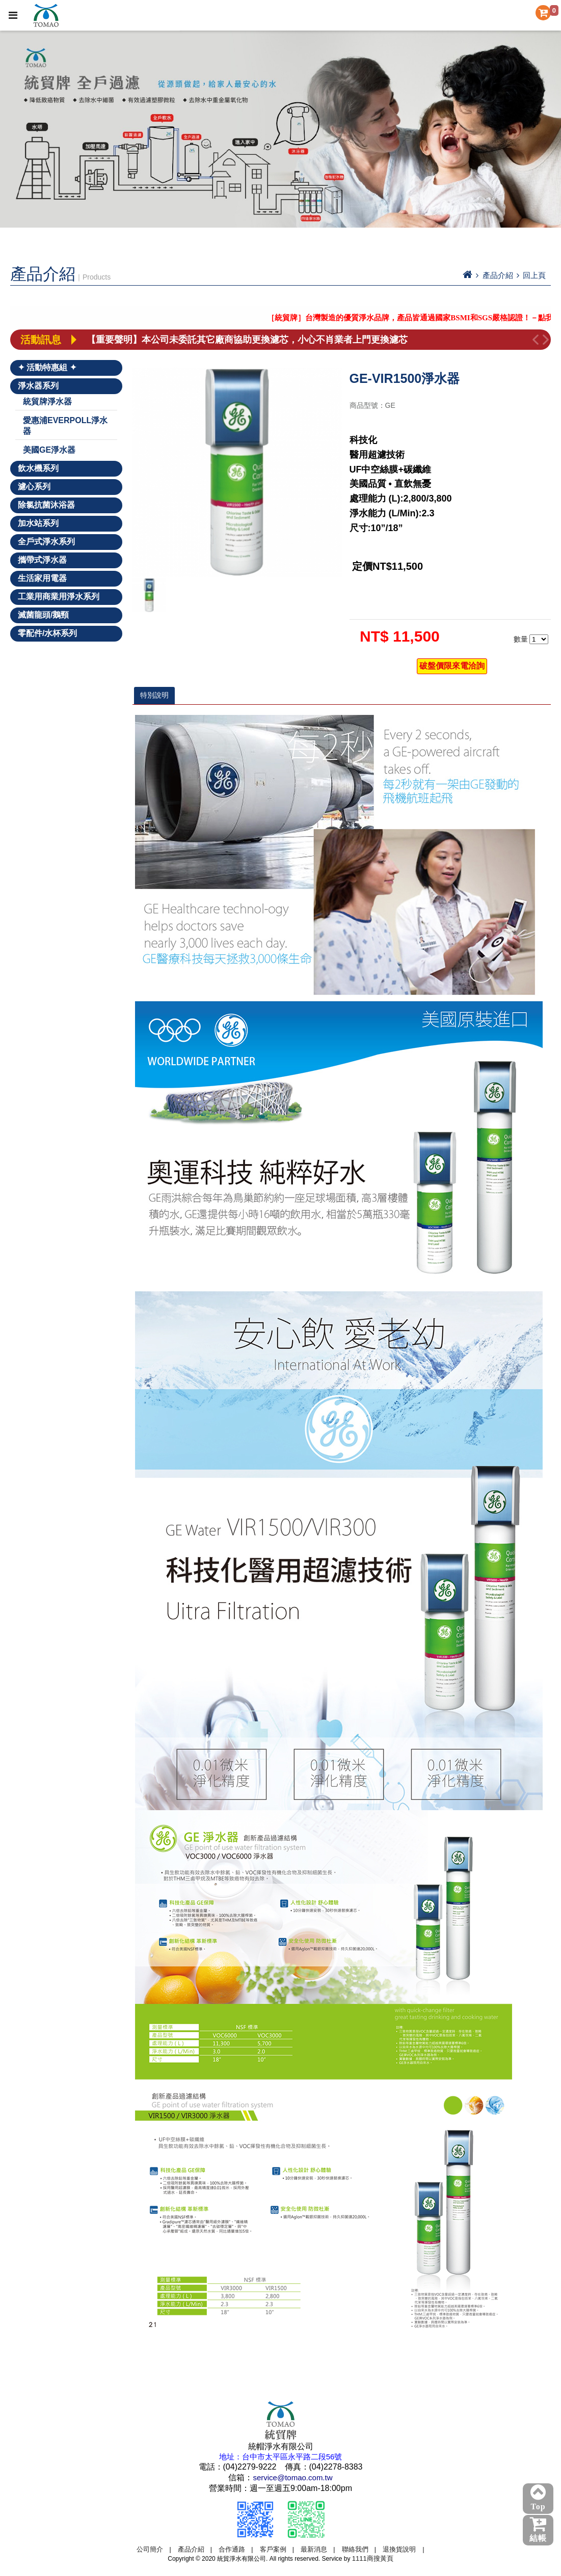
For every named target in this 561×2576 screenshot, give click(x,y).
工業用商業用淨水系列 (58, 596)
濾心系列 (34, 486)
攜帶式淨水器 (42, 560)
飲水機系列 (38, 468)
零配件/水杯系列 (47, 633)
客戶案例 (273, 2549)
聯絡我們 (355, 2549)
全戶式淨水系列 (46, 541)
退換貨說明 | (403, 2549)
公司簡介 (150, 2549)
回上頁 (534, 275)
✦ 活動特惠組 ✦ (47, 367)
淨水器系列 (38, 385)
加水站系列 (38, 523)
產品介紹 (191, 2549)
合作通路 (232, 2549)
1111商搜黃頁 (372, 2558)
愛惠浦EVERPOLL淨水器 (65, 425)
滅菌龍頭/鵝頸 (43, 615)
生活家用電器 (42, 578)
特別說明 (154, 695)
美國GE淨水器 (49, 450)
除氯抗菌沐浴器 (46, 505)
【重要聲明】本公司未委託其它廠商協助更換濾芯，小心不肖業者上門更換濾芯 (247, 340)
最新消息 (314, 2549)
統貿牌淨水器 (47, 401)
